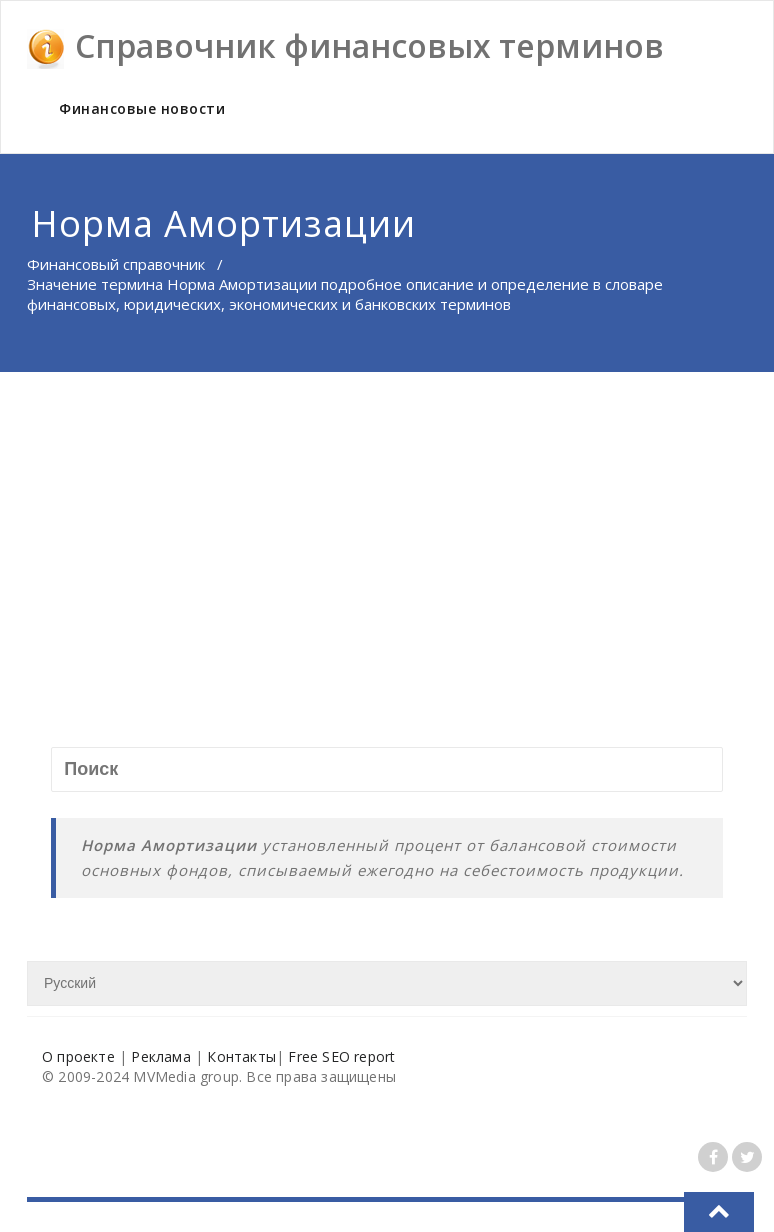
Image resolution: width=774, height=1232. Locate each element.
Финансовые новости (142, 108)
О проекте (78, 1056)
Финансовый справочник (116, 264)
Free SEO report (341, 1056)
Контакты (241, 1056)
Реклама (160, 1056)
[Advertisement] (387, 522)
